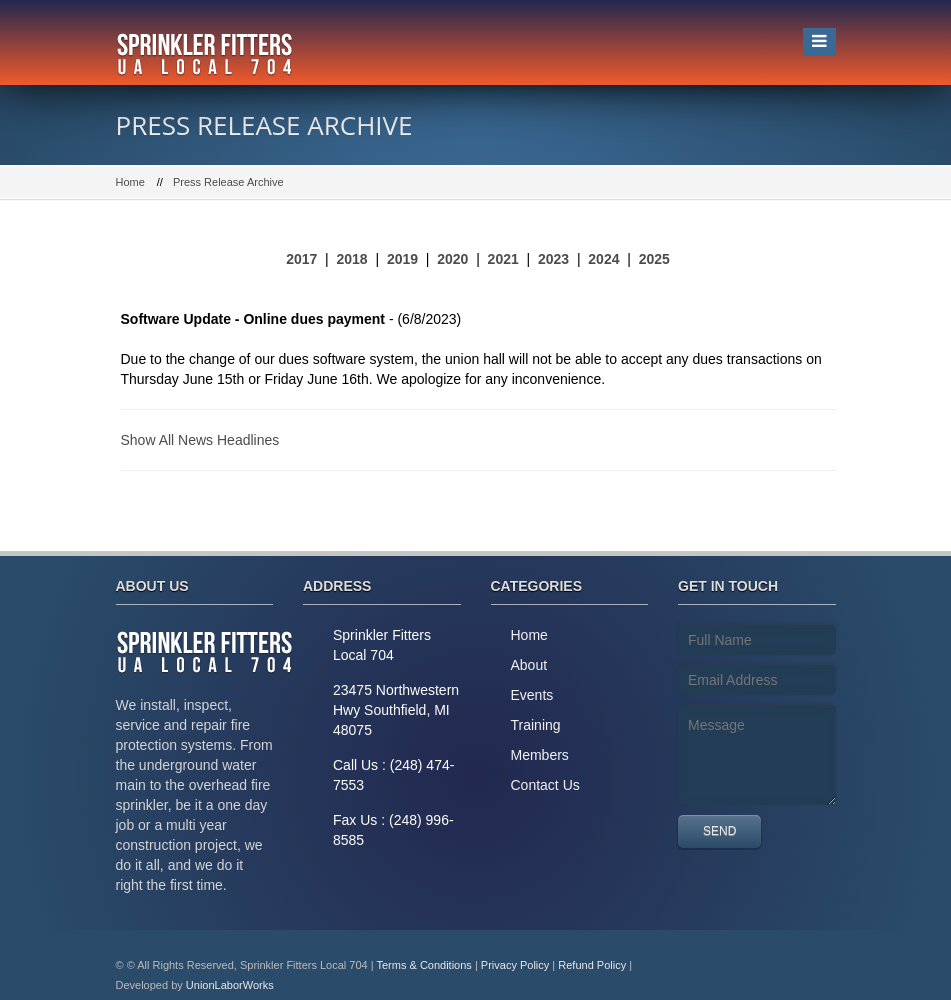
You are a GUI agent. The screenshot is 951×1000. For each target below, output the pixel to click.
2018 (352, 259)
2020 (452, 259)
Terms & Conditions (423, 965)
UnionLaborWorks (230, 985)
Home (130, 182)
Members (540, 755)
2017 (301, 259)
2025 (654, 259)
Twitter (766, 965)
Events (532, 695)
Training (536, 725)
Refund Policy (592, 965)
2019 (402, 259)
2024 (603, 259)
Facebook (811, 965)
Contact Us (545, 785)
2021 (503, 259)
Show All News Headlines (200, 440)
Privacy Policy (515, 965)
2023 (553, 259)
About (529, 665)
